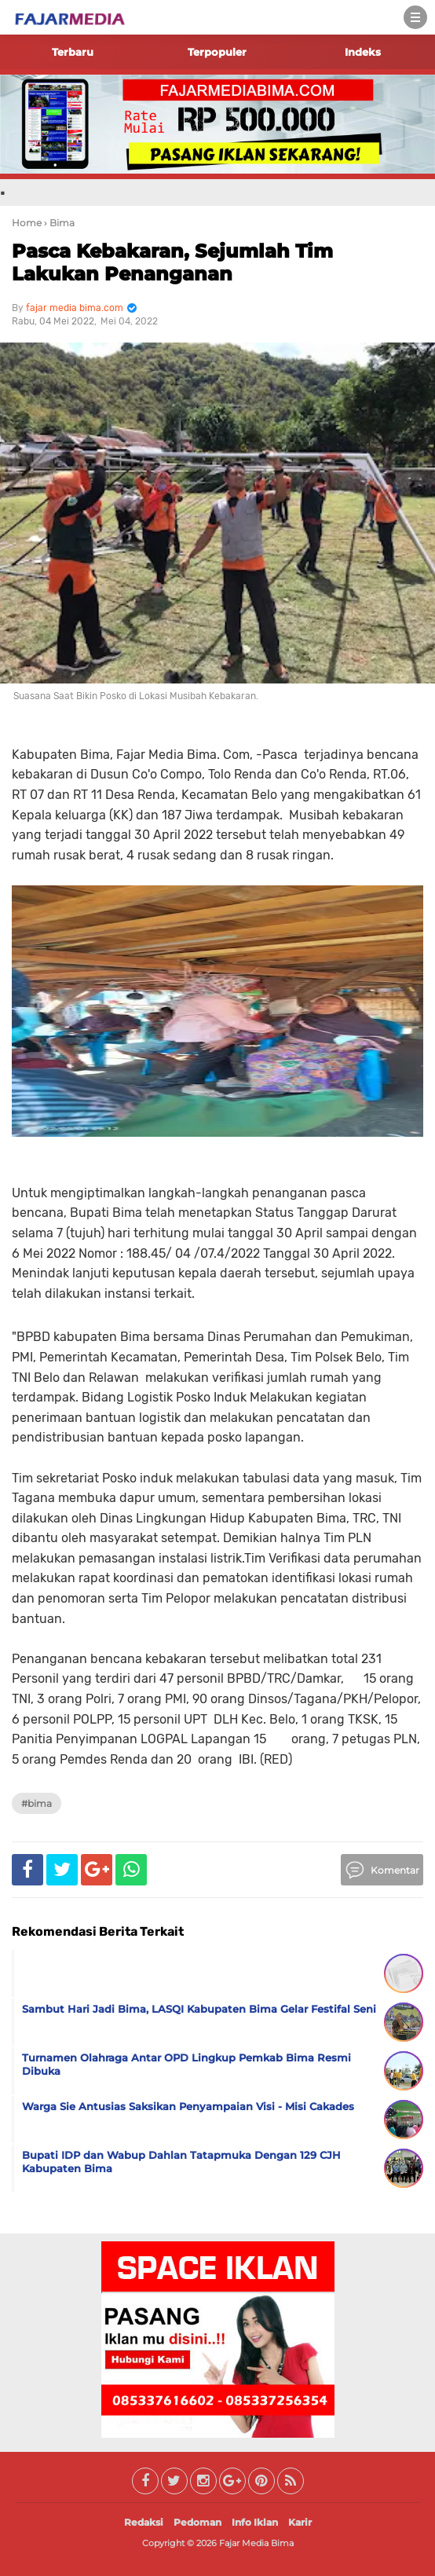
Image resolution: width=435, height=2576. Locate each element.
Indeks (363, 52)
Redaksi (143, 2522)
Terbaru (72, 52)
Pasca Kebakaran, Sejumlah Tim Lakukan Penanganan (172, 262)
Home (27, 223)
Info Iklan (255, 2522)
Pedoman (197, 2522)
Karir (300, 2522)
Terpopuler (217, 52)
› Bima (59, 223)
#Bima (36, 1803)
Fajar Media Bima (256, 2543)
